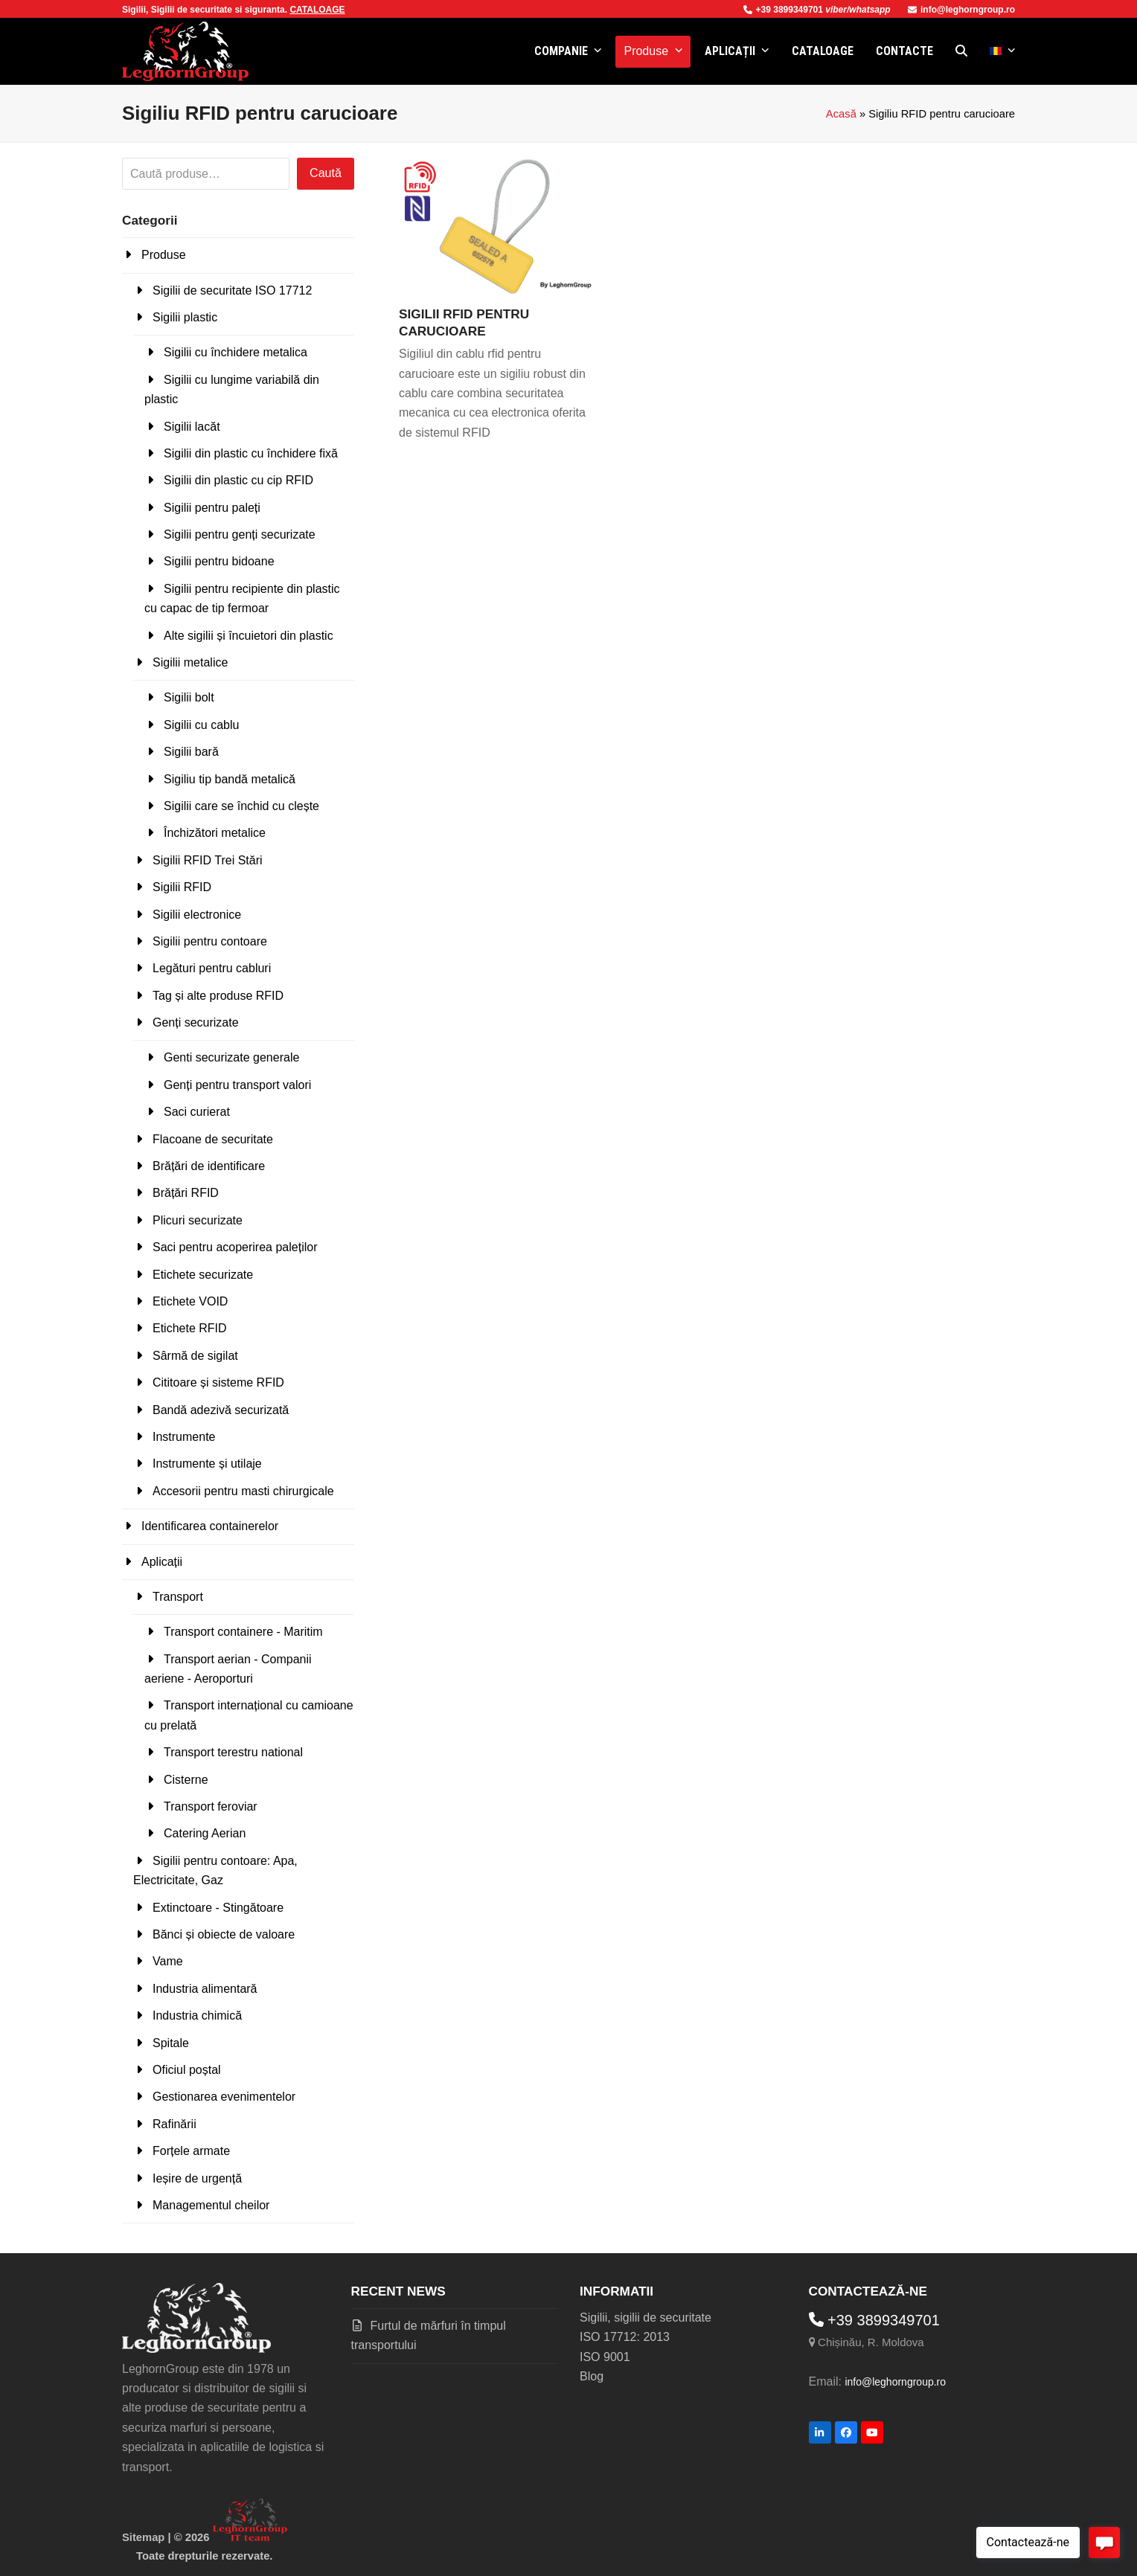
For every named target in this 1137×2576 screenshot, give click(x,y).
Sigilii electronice (197, 914)
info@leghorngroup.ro (961, 9)
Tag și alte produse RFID (218, 995)
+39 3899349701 (784, 9)
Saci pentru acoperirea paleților (235, 1247)
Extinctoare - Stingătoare (218, 1907)
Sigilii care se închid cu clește (241, 806)
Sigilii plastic (185, 317)
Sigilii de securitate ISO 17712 (232, 290)
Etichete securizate (203, 1274)
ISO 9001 (605, 2357)
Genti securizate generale (231, 1057)
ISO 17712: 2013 (625, 2337)
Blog (591, 2376)
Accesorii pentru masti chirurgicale (243, 1491)
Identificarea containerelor (209, 1526)
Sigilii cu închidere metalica (235, 352)
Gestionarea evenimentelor (224, 2096)
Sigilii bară (191, 751)
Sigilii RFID (182, 887)
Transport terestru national (233, 1752)
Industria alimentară (205, 1988)
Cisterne (186, 1779)
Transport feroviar (210, 1806)
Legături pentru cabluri (212, 968)
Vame (168, 1961)
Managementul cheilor (211, 2205)
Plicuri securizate (198, 1220)
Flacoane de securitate (213, 1139)
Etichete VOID (190, 1301)
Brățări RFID (186, 1192)
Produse (163, 254)
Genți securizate (196, 1022)
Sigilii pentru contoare (210, 941)
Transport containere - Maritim (243, 1631)
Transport (178, 1596)
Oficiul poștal (187, 2069)
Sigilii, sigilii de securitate (645, 2317)
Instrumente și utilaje (207, 1463)
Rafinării (174, 2124)
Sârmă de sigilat (195, 1355)
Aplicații (161, 1561)
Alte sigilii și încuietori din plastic (248, 635)
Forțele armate (191, 2151)
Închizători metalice (215, 832)
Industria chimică (197, 2015)
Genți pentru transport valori (237, 1085)
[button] (961, 51)
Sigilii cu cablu (201, 725)
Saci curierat (197, 1111)
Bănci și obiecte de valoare (224, 1934)
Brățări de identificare (209, 1166)
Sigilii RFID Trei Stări (208, 860)
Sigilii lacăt (192, 426)
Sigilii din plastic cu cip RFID (238, 480)
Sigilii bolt (189, 697)
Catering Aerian (205, 1833)
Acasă (841, 114)
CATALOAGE (317, 9)
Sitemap (143, 2537)
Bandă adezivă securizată (221, 1410)
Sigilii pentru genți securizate (240, 534)
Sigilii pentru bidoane (219, 561)
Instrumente (184, 1436)
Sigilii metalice (190, 662)
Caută (326, 173)
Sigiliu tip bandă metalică (229, 779)
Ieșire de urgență (197, 2178)
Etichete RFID (190, 1328)
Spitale (171, 2043)
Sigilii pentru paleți (212, 507)
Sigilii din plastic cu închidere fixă (251, 453)
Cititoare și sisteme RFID (218, 1382)
